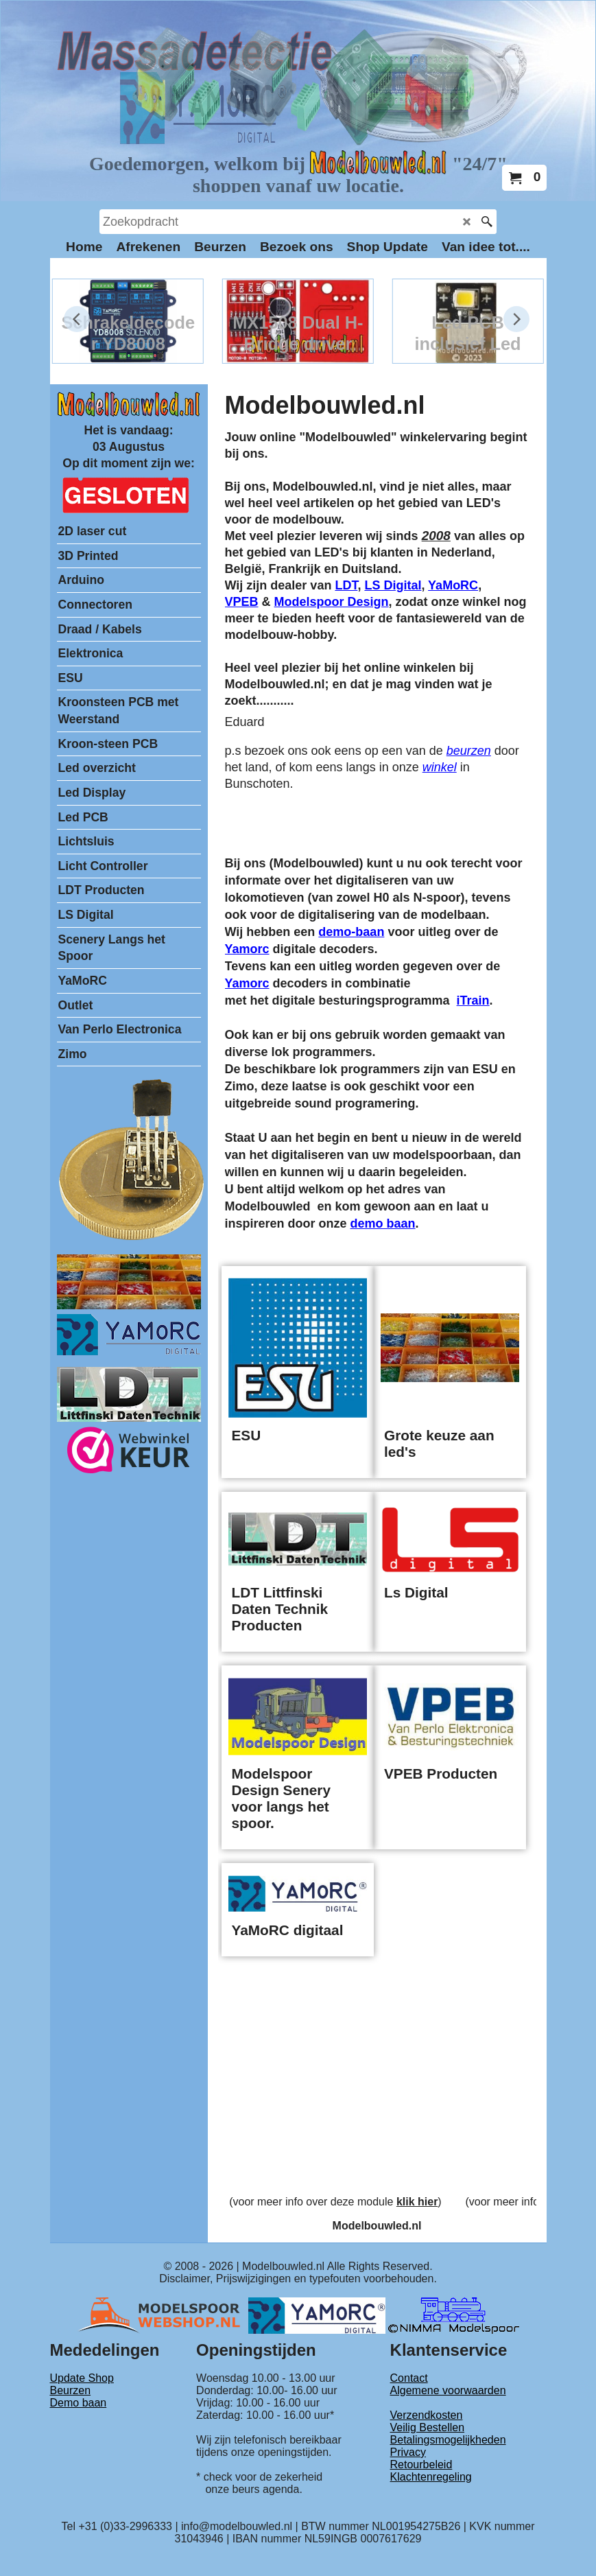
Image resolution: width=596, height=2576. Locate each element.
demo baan (383, 1223)
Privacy (408, 2452)
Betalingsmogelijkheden (448, 2440)
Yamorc (247, 949)
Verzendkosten (426, 2415)
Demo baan (78, 2403)
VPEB (242, 602)
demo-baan (351, 932)
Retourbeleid (421, 2464)
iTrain (473, 1000)
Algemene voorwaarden (448, 2390)
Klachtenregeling (431, 2477)
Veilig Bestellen (427, 2427)
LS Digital (392, 585)
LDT (346, 585)
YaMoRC (453, 585)
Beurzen (70, 2390)
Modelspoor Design (331, 602)
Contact (409, 2378)
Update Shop (82, 2378)
